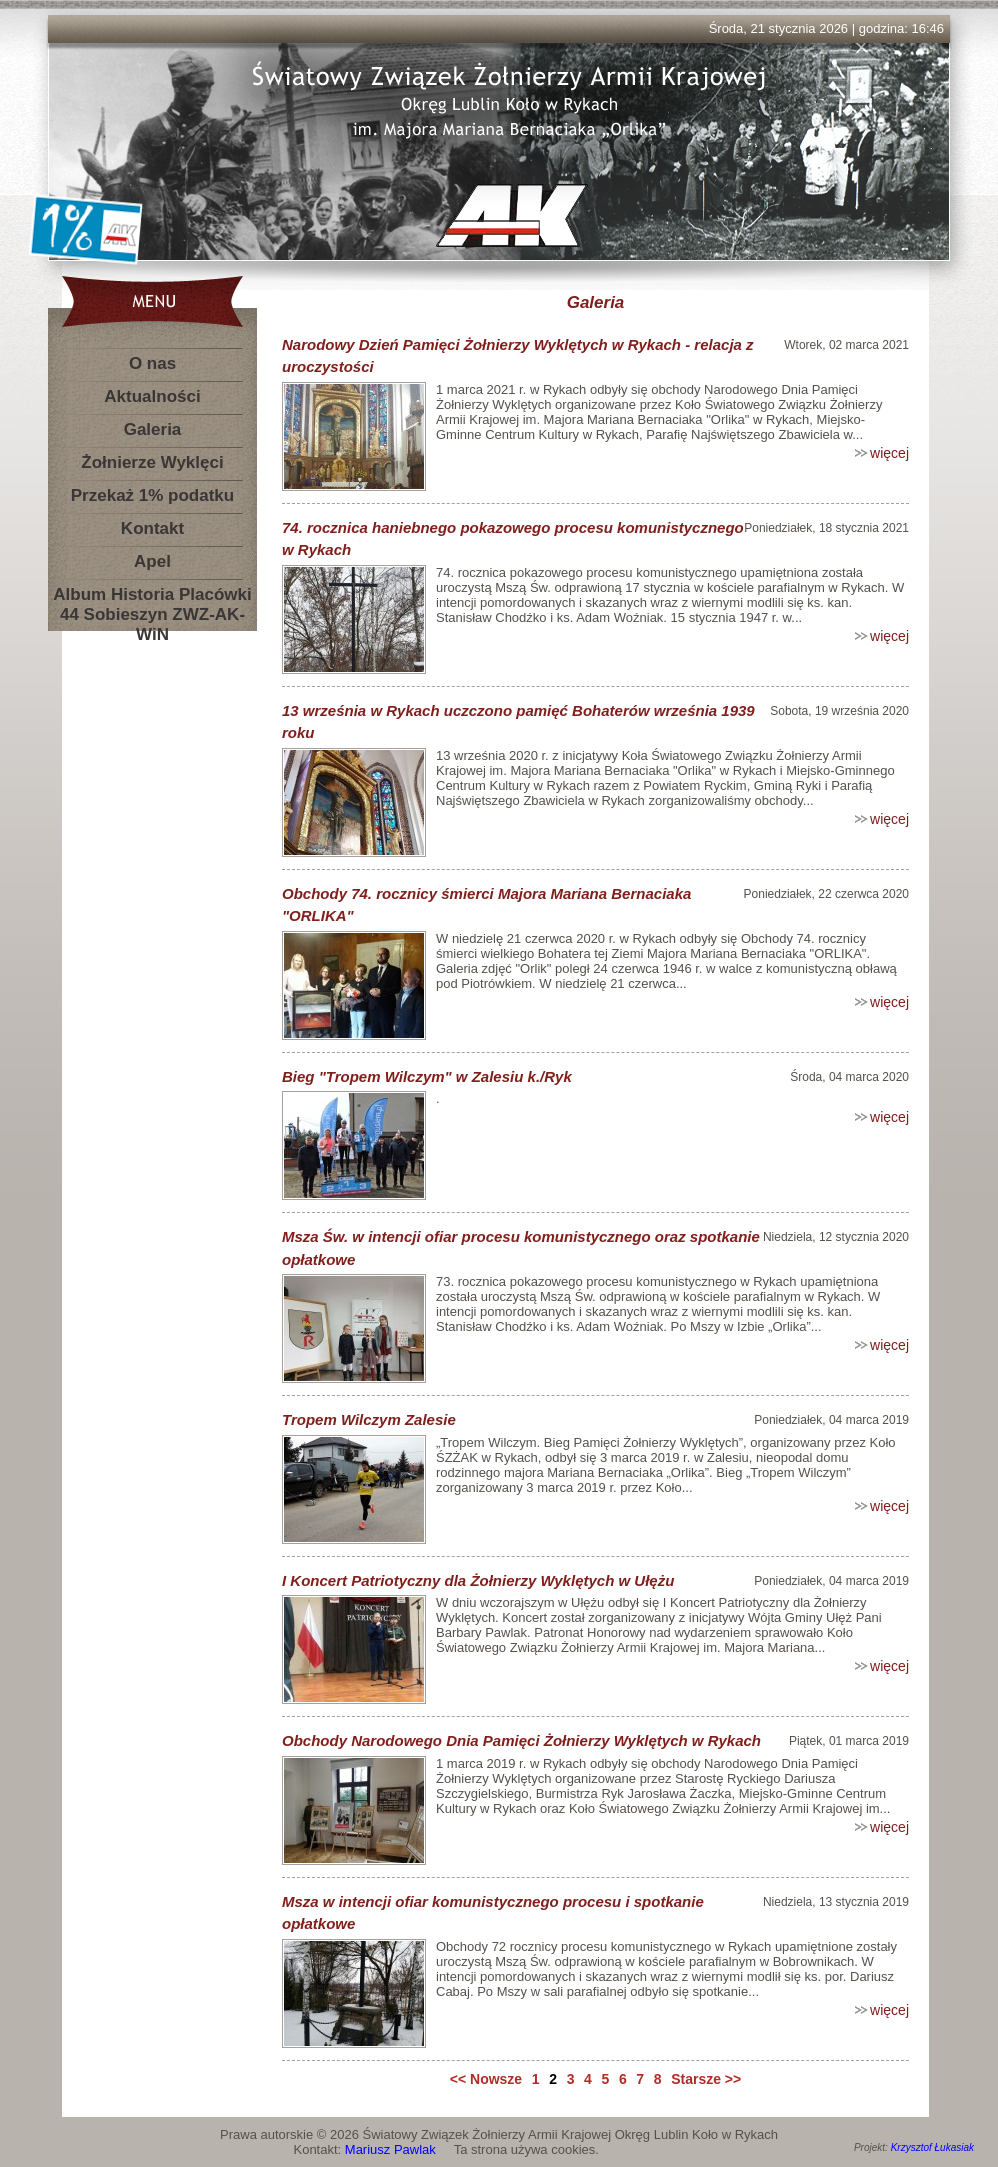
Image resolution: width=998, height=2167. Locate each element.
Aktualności (152, 396)
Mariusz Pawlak (390, 2149)
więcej (889, 453)
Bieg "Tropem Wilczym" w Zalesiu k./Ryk (427, 1076)
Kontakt (152, 528)
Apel (152, 561)
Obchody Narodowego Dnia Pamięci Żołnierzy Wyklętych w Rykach (521, 1740)
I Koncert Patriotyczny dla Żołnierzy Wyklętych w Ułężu (478, 1580)
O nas (152, 363)
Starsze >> (706, 2079)
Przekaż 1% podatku (152, 495)
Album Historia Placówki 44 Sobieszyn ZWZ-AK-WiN (152, 598)
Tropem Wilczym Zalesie (369, 1419)
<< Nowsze (486, 2079)
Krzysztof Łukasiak (932, 2147)
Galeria (153, 429)
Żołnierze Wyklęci (152, 462)
